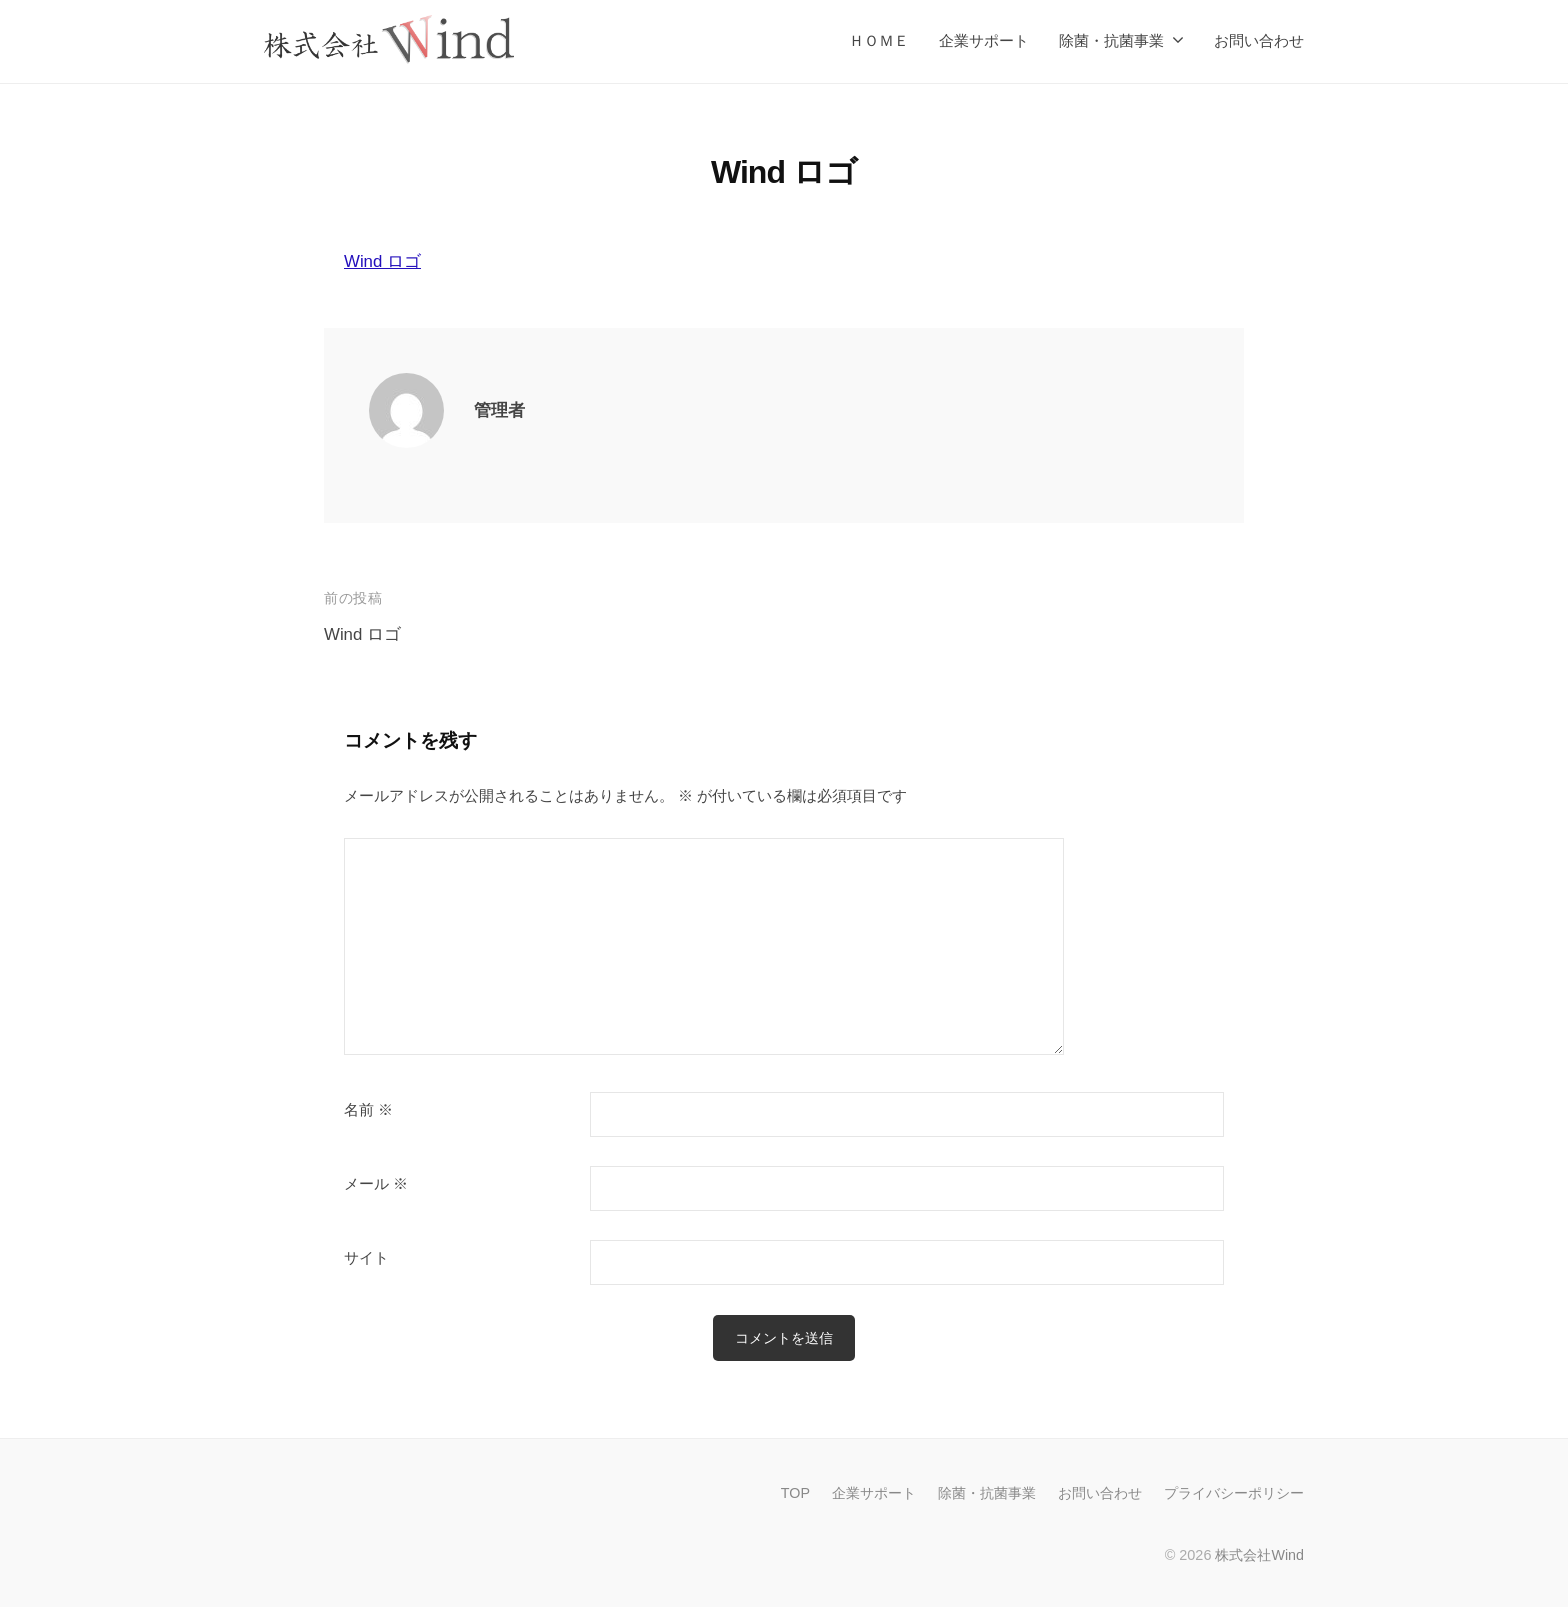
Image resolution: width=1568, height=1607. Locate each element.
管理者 (499, 410)
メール (376, 1184)
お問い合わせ (1259, 40)
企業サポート (984, 40)
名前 (368, 1110)
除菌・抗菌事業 (1111, 40)
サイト (366, 1258)
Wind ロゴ (382, 261)
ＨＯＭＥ (879, 40)
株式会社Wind (1259, 1555)
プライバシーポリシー (1234, 1493)
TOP (795, 1493)
